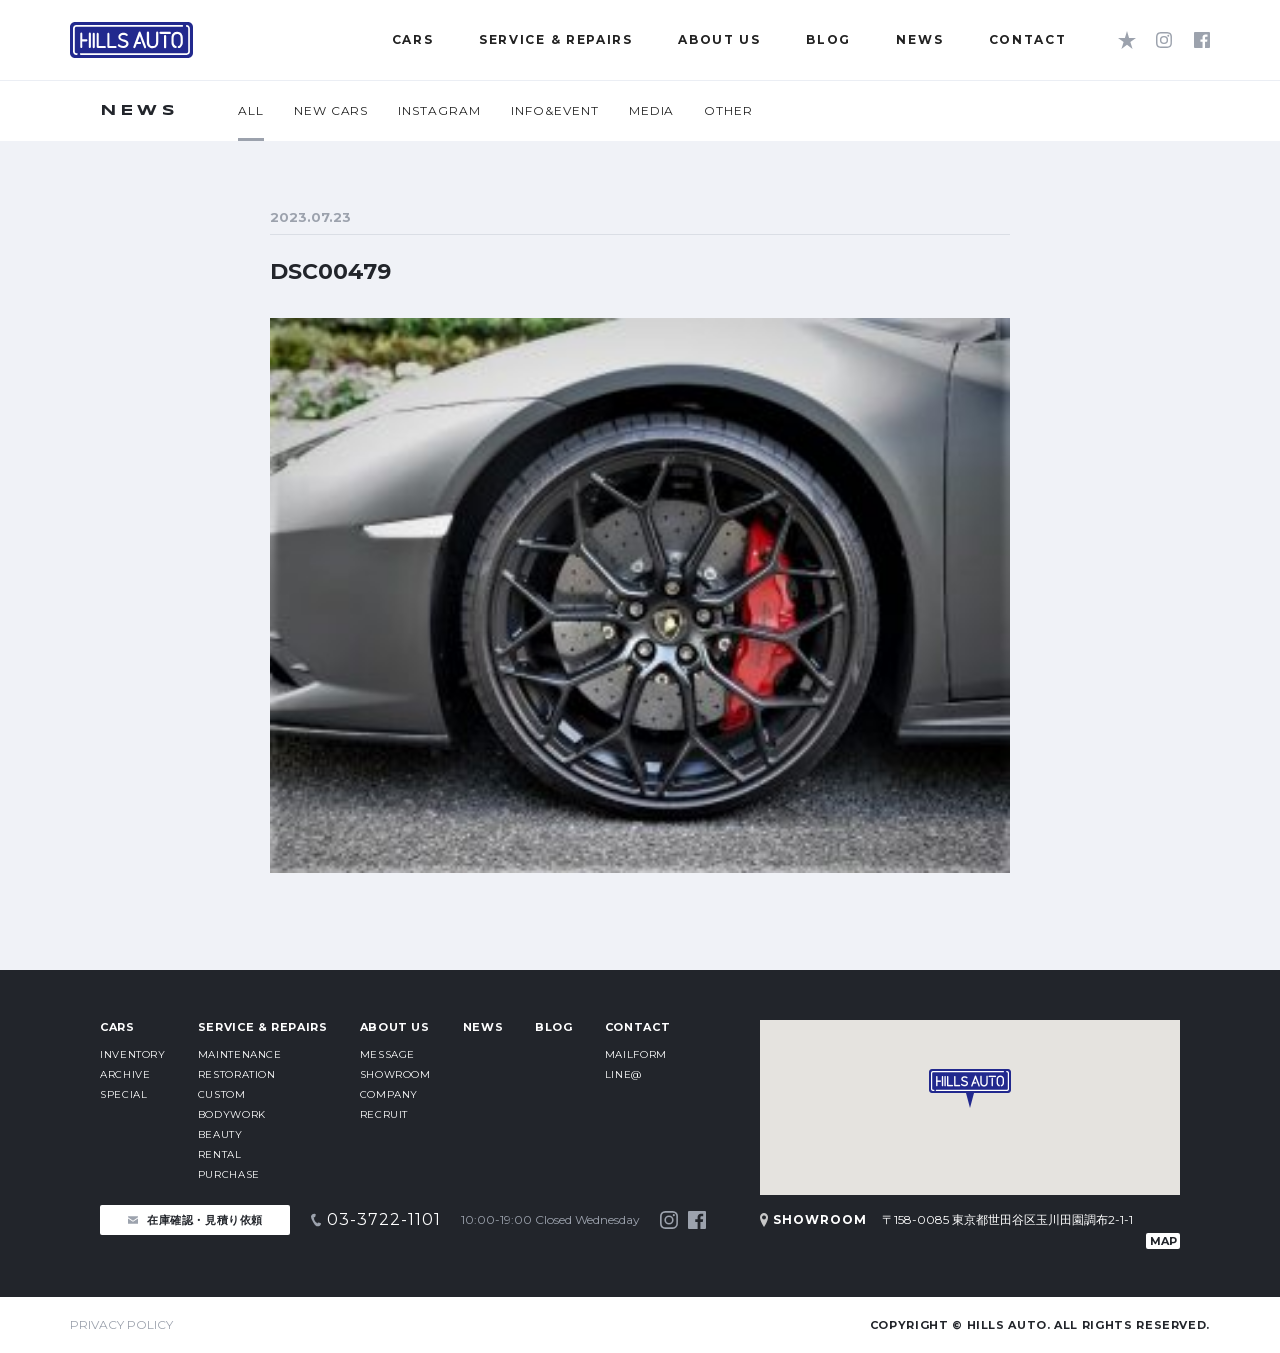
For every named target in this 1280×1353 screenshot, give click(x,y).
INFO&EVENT (555, 110)
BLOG (554, 1027)
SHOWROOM (395, 1074)
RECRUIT (384, 1114)
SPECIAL (123, 1094)
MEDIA (652, 110)
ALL (251, 110)
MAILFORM (636, 1054)
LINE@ (623, 1074)
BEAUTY (220, 1134)
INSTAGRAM (439, 110)
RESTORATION (237, 1074)
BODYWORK (232, 1114)
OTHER (728, 110)
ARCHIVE (125, 1074)
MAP (1163, 1241)
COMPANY (389, 1094)
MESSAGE (387, 1054)
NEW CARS (331, 110)
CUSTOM (222, 1094)
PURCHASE (229, 1174)
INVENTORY (133, 1054)
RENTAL (220, 1154)
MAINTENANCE (240, 1054)
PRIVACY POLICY (121, 1324)
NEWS (483, 1027)
